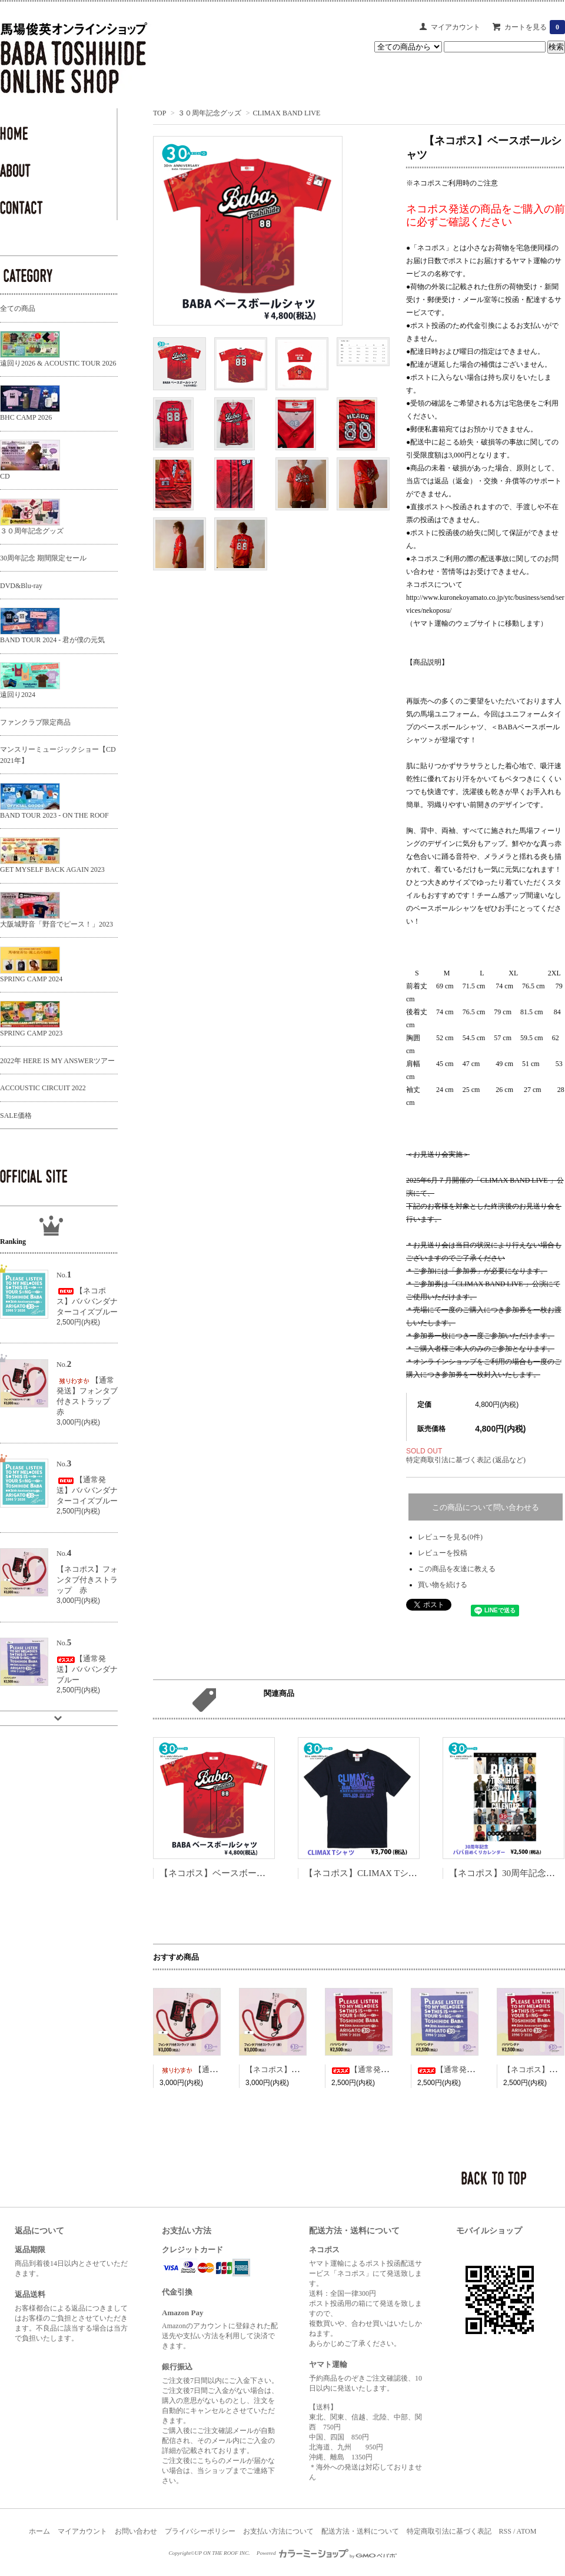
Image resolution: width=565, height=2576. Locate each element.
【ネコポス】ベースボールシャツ (225, 1873)
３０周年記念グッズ (209, 113)
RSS (505, 2531)
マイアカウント (455, 27)
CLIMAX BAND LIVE (287, 113)
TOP (159, 113)
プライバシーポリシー (200, 2531)
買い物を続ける (442, 1585)
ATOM (527, 2531)
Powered (327, 2553)
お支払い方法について (278, 2531)
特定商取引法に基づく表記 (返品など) (466, 1460)
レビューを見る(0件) (450, 1537)
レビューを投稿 (442, 1553)
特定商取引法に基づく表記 (449, 2531)
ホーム (39, 2531)
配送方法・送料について (360, 2531)
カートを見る (534, 27)
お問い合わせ (136, 2531)
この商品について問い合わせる (485, 1507)
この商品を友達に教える (457, 1569)
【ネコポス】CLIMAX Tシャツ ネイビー (384, 1873)
